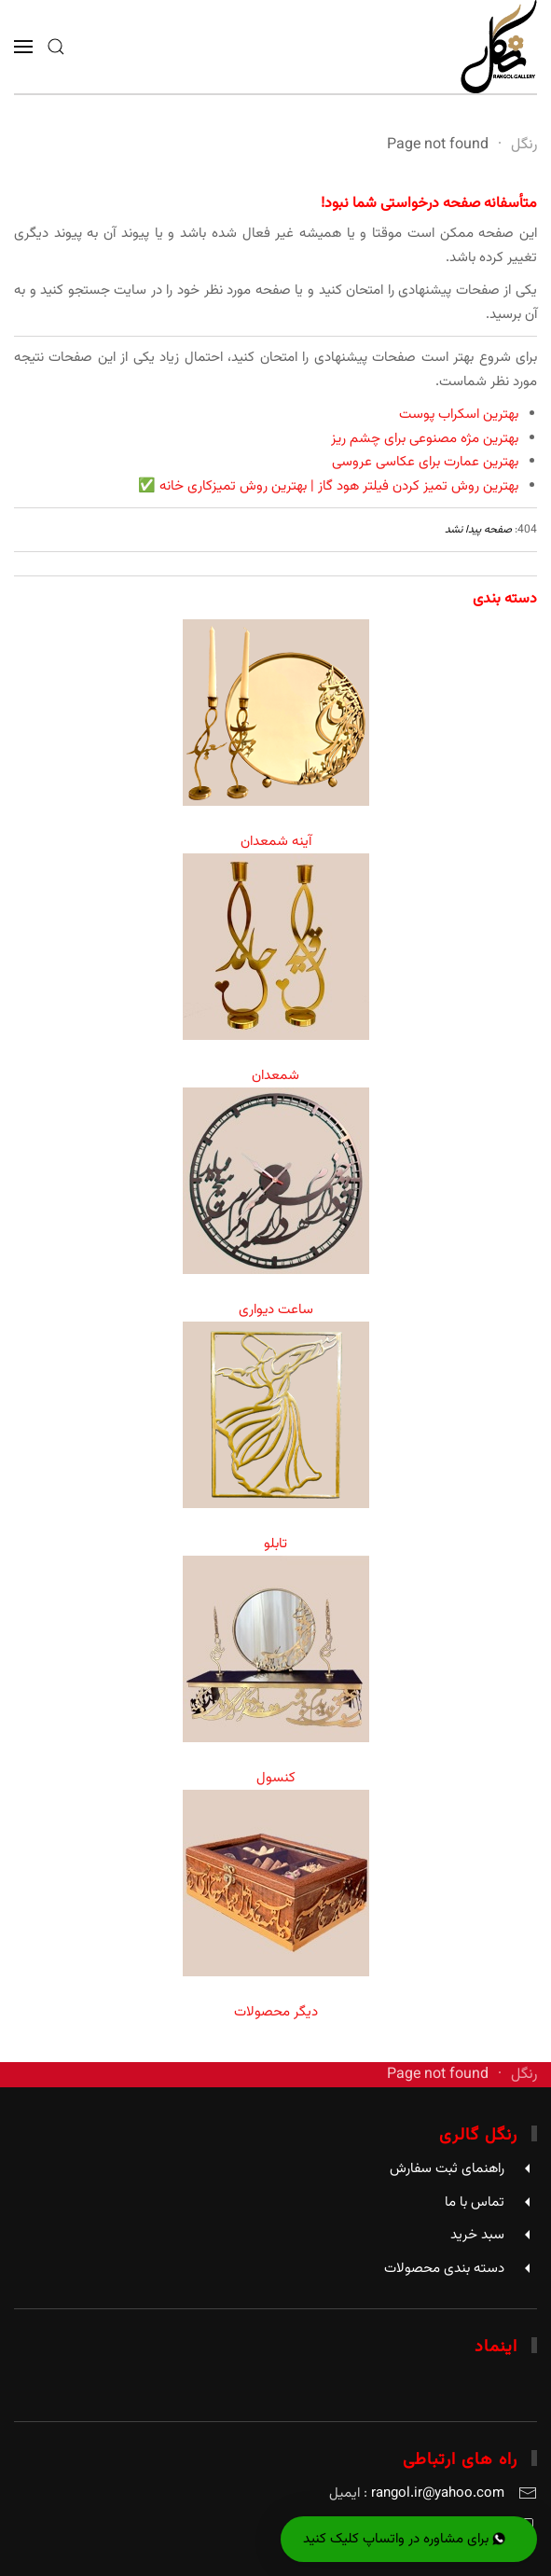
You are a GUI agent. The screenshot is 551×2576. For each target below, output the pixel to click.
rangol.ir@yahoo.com (437, 2493)
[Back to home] (499, 46)
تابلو (275, 1544)
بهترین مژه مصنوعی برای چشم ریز (424, 439)
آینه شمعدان (276, 841)
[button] (56, 47)
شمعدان (275, 1076)
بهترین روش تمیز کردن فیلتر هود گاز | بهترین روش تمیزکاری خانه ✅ (328, 486)
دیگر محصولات (276, 2012)
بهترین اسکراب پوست (458, 414)
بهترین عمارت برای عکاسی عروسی (425, 462)
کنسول (276, 1778)
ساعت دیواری (276, 1310)
